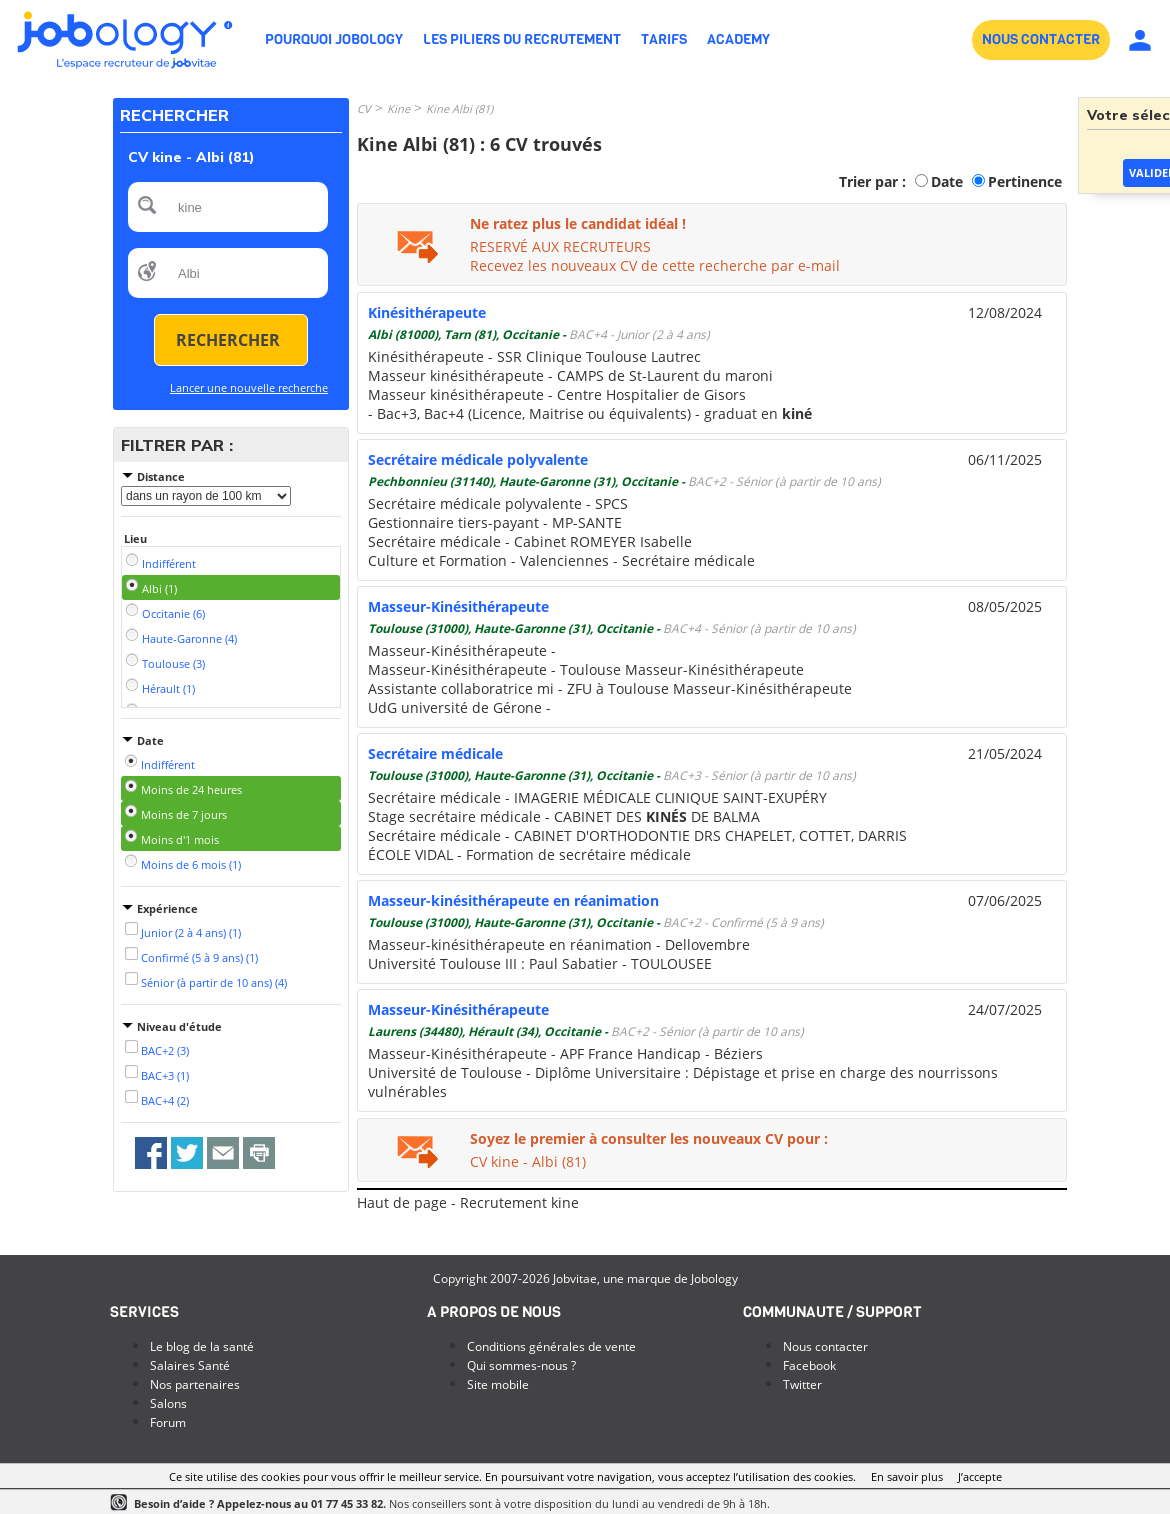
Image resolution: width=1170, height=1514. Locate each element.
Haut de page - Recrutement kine (468, 1202)
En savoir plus (907, 1476)
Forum (168, 1422)
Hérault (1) (168, 688)
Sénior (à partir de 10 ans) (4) (214, 982)
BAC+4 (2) (165, 1100)
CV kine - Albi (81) (528, 1161)
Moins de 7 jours (184, 814)
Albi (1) (159, 588)
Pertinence (1025, 181)
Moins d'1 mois (180, 839)
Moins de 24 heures (191, 789)
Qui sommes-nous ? (521, 1365)
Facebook (809, 1365)
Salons (168, 1403)
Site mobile (498, 1384)
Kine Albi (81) (459, 108)
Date (947, 181)
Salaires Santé (190, 1365)
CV (364, 108)
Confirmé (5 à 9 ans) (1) (199, 957)
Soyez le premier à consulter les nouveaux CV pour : (649, 1138)
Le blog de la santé (202, 1346)
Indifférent (169, 563)
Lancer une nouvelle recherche (249, 387)
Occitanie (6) (173, 613)
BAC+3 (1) (165, 1075)
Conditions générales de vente (551, 1346)
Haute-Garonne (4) (189, 638)
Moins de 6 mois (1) (191, 864)
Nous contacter (825, 1346)
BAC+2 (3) (165, 1050)
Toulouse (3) (173, 663)
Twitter (802, 1384)
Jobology (714, 1278)
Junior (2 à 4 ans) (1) (191, 932)
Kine (398, 108)
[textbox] (228, 207)
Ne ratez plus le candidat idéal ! (578, 223)
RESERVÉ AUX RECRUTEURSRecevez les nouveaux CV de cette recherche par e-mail (655, 256)
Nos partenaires (195, 1384)
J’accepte (980, 1476)
